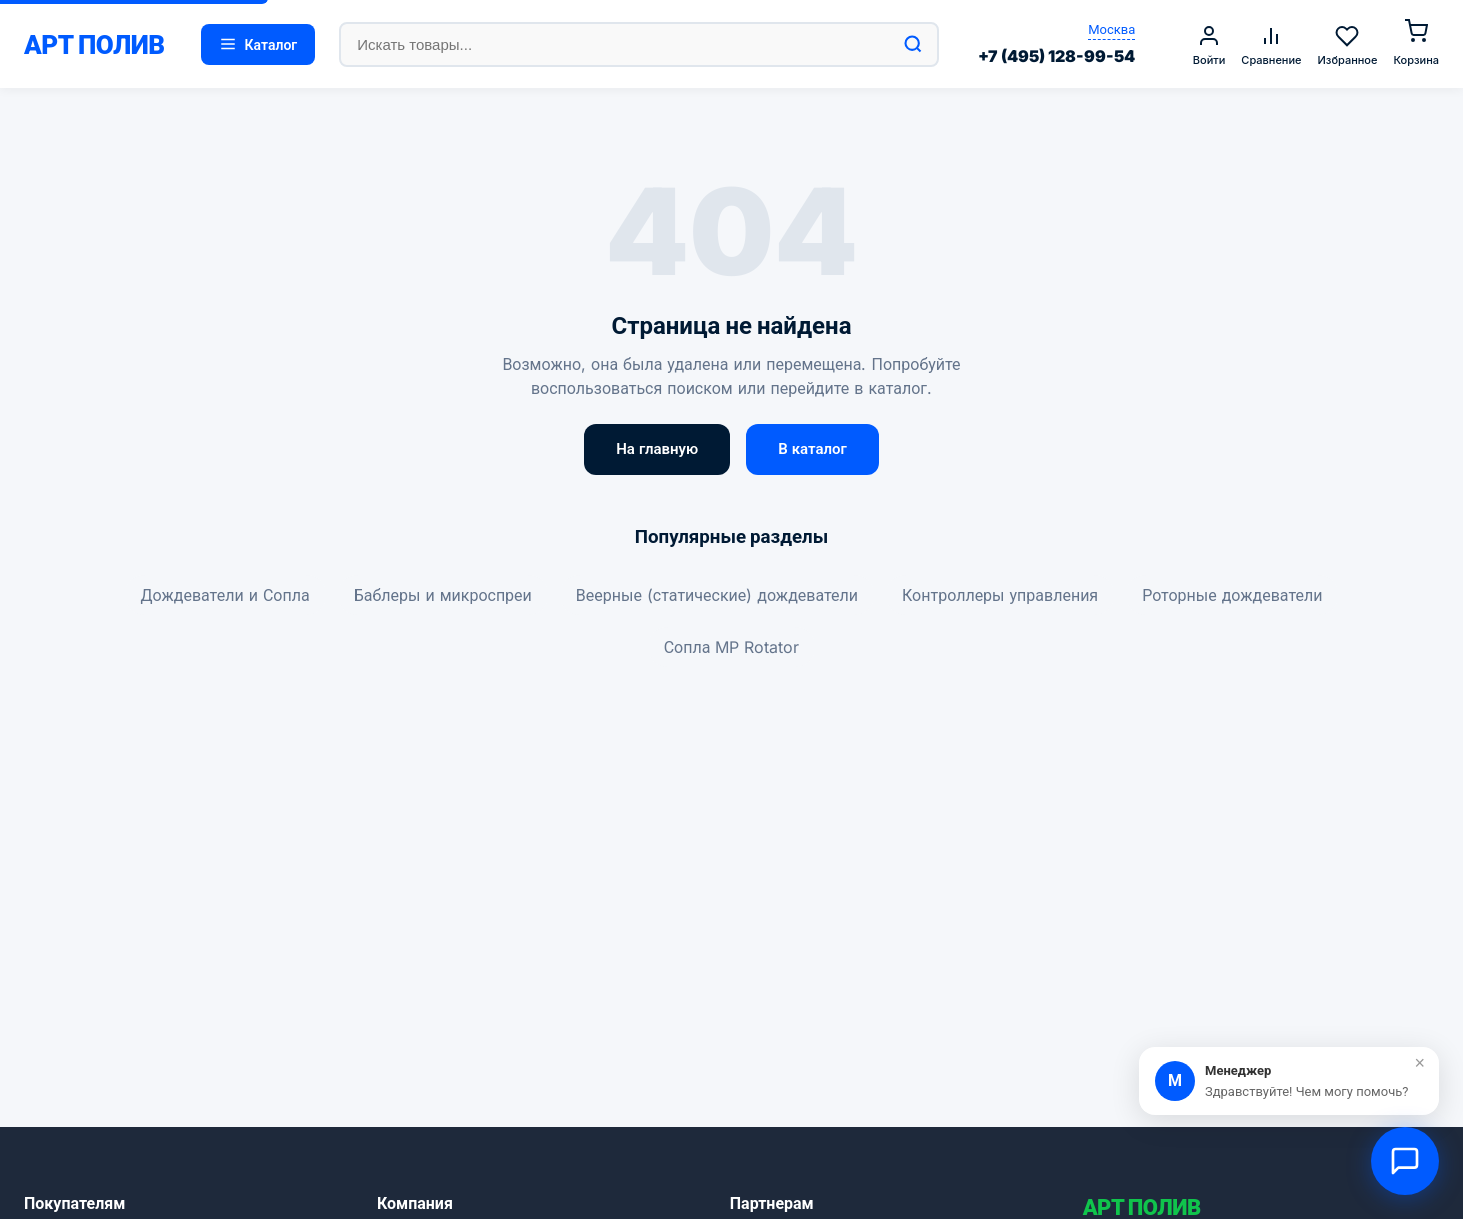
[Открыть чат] (1405, 1161)
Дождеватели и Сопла (225, 595)
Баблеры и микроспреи (443, 595)
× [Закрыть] (1419, 1063)
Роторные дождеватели (1232, 595)
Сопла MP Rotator (732, 647)
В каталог (812, 448)
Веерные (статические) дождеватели (717, 595)
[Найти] (913, 44)
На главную (657, 448)
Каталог (258, 44)
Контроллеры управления (1000, 595)
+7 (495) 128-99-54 (1056, 56)
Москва (1111, 29)
